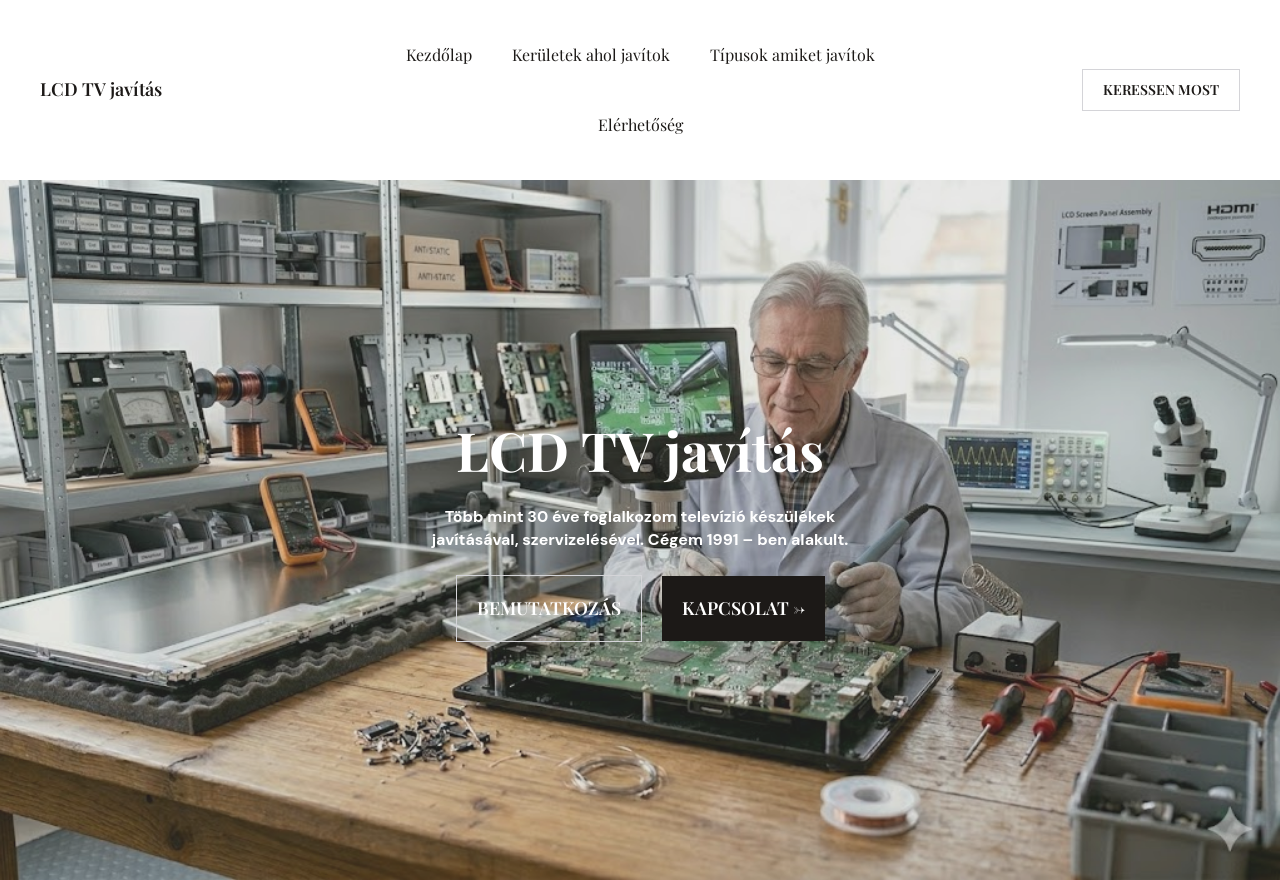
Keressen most (1161, 89)
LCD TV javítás (101, 89)
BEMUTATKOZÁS (549, 608)
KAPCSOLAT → (743, 608)
